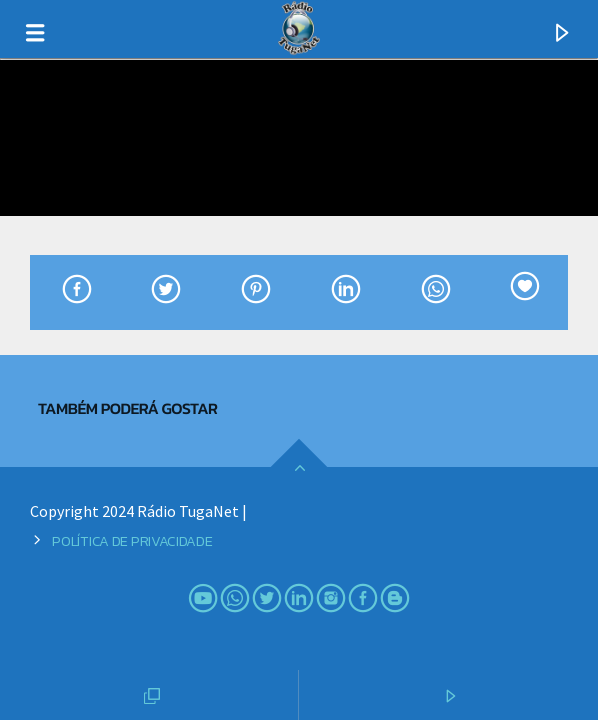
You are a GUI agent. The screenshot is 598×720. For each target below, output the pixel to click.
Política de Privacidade (132, 541)
